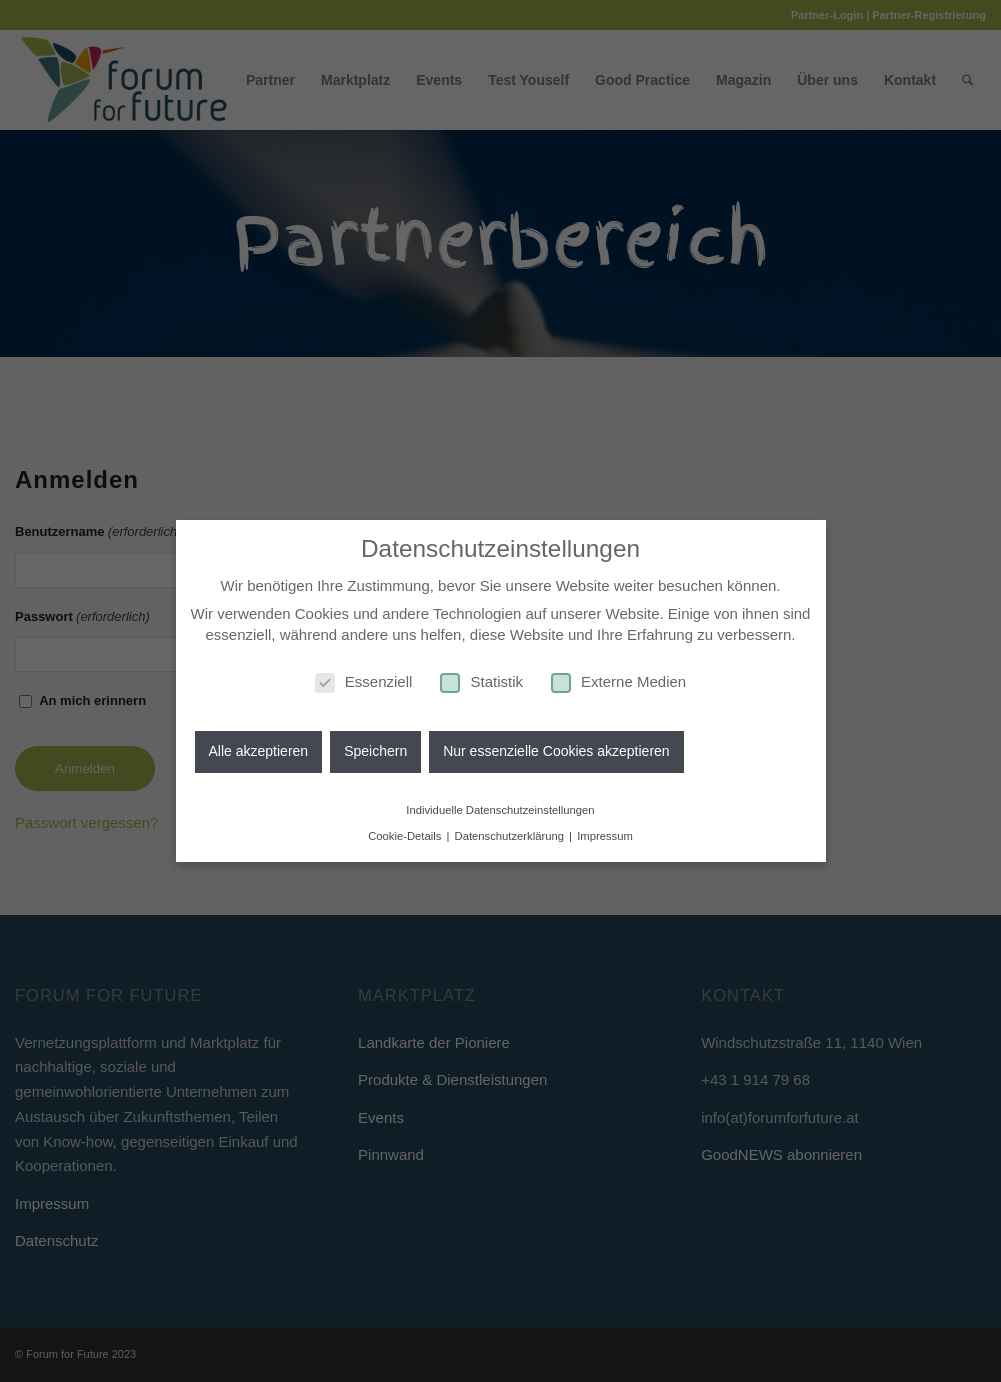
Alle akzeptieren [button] (259, 748)
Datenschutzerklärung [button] (511, 833)
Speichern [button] (375, 748)
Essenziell (364, 677)
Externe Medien (618, 677)
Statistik (481, 677)
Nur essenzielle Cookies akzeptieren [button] (556, 748)
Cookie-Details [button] (406, 833)
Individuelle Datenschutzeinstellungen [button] (500, 806)
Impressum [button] (605, 833)
